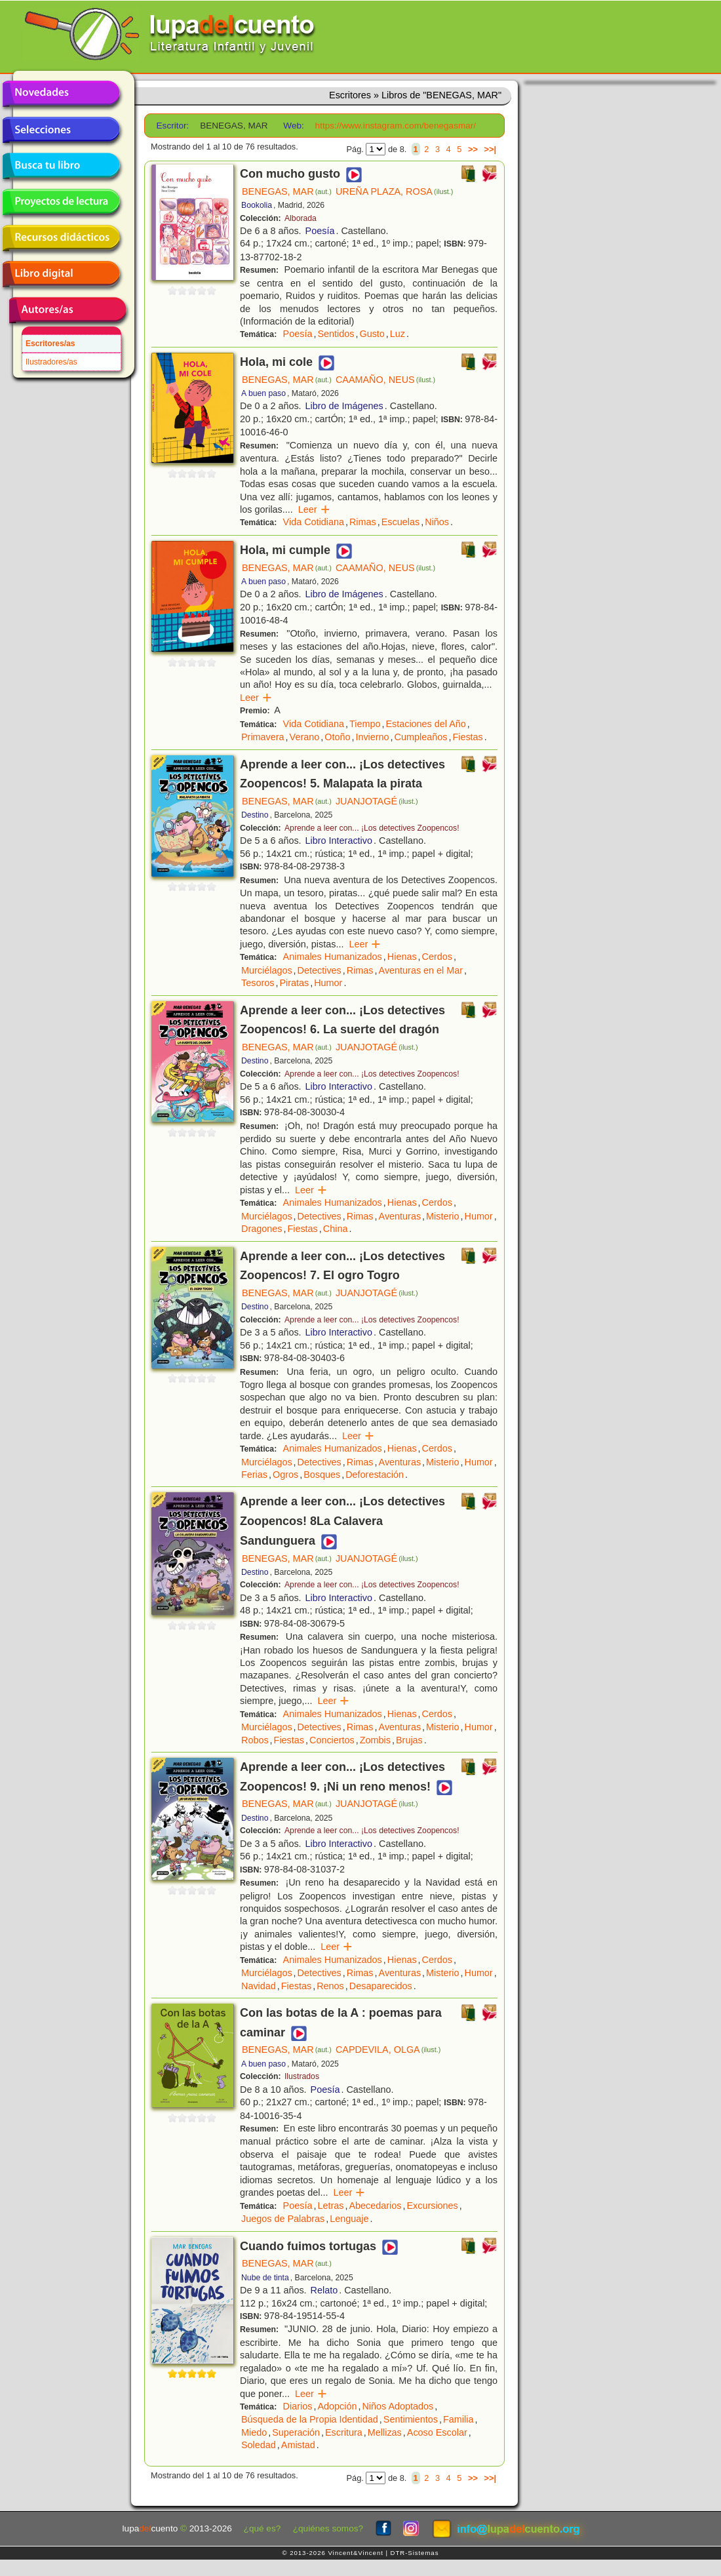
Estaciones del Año (425, 724)
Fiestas (467, 737)
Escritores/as (50, 343)
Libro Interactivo (338, 840)
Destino (254, 815)
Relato (324, 2290)
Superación (296, 2432)
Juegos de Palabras (282, 2218)
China (335, 1228)
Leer (314, 509)
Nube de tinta (265, 2277)
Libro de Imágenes (344, 406)
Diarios (298, 2406)
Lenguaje (349, 2218)
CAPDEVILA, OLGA (388, 2049)
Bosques (321, 1474)
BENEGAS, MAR (287, 191)
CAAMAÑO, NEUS (385, 379)
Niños (437, 522)
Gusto (371, 333)
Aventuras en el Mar (421, 970)
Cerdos (437, 956)
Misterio (442, 1216)
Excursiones (432, 2205)
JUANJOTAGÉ (377, 801)
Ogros (285, 1474)
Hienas (402, 956)
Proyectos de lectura (61, 202)
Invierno (372, 737)
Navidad (258, 1986)
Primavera (262, 737)
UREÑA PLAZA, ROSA (395, 191)
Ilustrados (301, 2076)
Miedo (254, 2432)
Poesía (320, 231)
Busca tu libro (61, 166)
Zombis (375, 1740)
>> (473, 149)
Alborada (300, 218)
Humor (328, 983)
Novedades (61, 94)
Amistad (298, 2445)
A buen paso (263, 393)
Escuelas (400, 522)
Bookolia (256, 205)
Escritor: (173, 125)
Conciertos (332, 1740)
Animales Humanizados (332, 956)
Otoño (337, 737)
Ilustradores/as (51, 362)
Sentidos (335, 333)
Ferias (254, 1474)
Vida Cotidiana (313, 522)
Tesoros (257, 983)
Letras (330, 2205)
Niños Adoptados (397, 2406)
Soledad (258, 2445)
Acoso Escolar (437, 2432)
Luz (397, 333)
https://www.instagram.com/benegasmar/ (396, 125)
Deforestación (374, 1474)
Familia (458, 2419)
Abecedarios (375, 2205)
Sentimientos (410, 2419)
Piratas (294, 983)
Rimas (362, 522)
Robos (255, 1740)
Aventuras (400, 1216)
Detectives (319, 970)
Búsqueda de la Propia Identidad (309, 2419)
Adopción (337, 2406)
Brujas (409, 1740)
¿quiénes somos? (328, 2528)
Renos (330, 1986)
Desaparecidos (380, 1986)
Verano (305, 737)
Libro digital (61, 274)
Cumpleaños (421, 737)
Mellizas (385, 2432)
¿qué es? (262, 2528)
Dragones (261, 1228)
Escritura (343, 2432)
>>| (490, 149)
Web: (293, 125)
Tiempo (364, 724)
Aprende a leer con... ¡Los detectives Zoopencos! (371, 828)
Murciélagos (266, 970)
